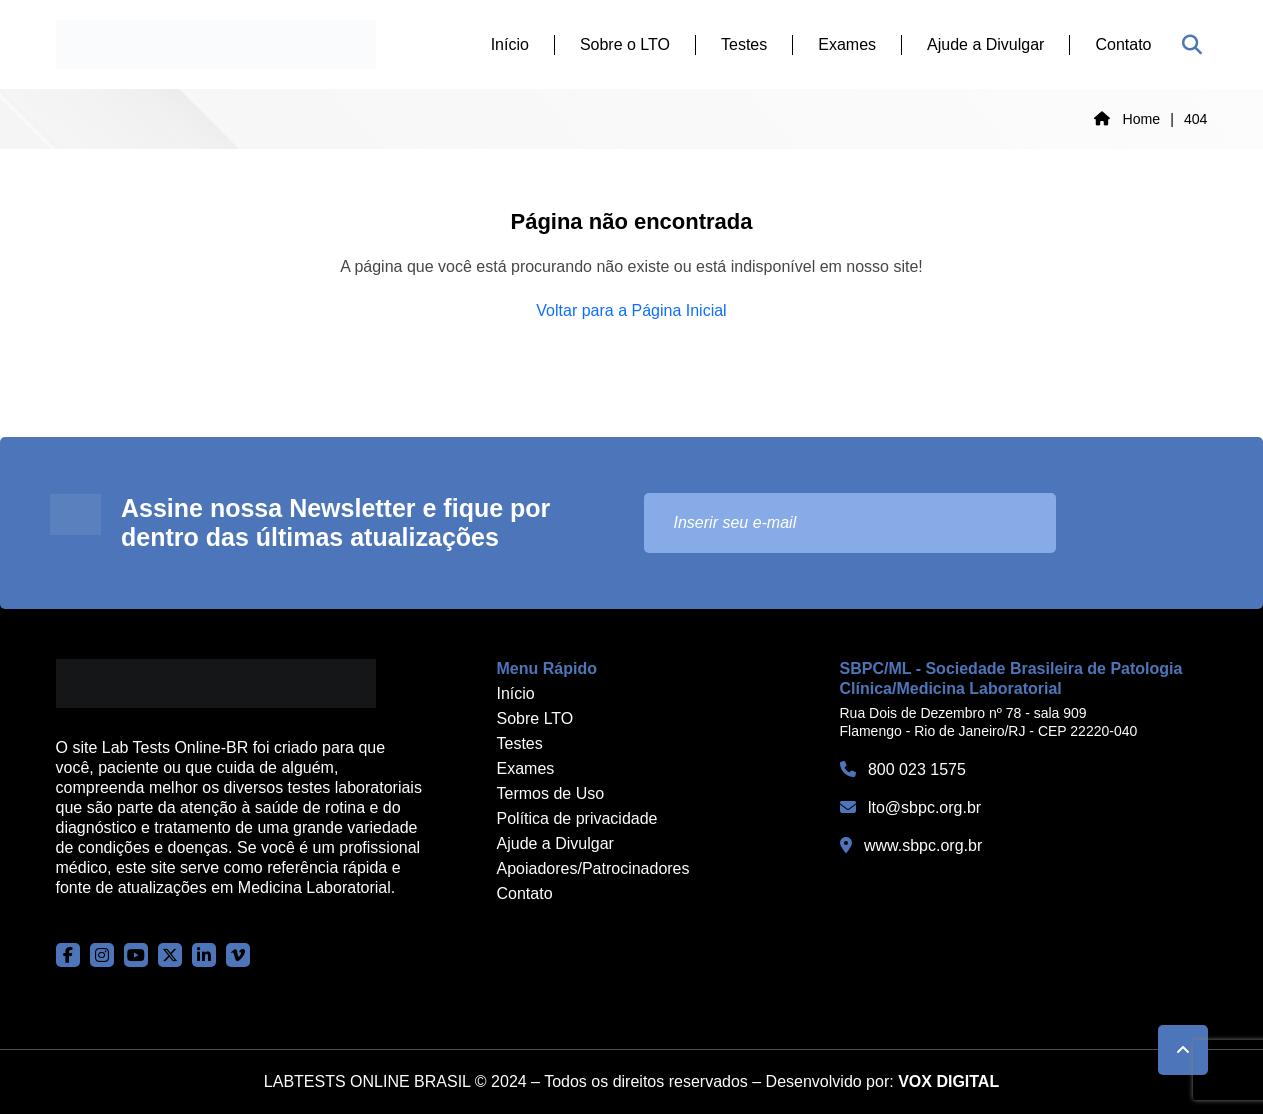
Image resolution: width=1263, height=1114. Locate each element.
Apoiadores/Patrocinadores (593, 868)
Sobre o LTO (625, 44)
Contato (1123, 44)
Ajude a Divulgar (985, 44)
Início (510, 44)
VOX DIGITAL (948, 1081)
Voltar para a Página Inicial (631, 310)
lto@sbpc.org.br (911, 807)
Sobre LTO (535, 718)
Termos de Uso (551, 793)
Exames (847, 44)
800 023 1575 (903, 769)
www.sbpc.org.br (911, 845)
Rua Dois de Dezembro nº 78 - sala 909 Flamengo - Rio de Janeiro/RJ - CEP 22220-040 (989, 722)
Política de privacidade (577, 818)
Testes (744, 44)
